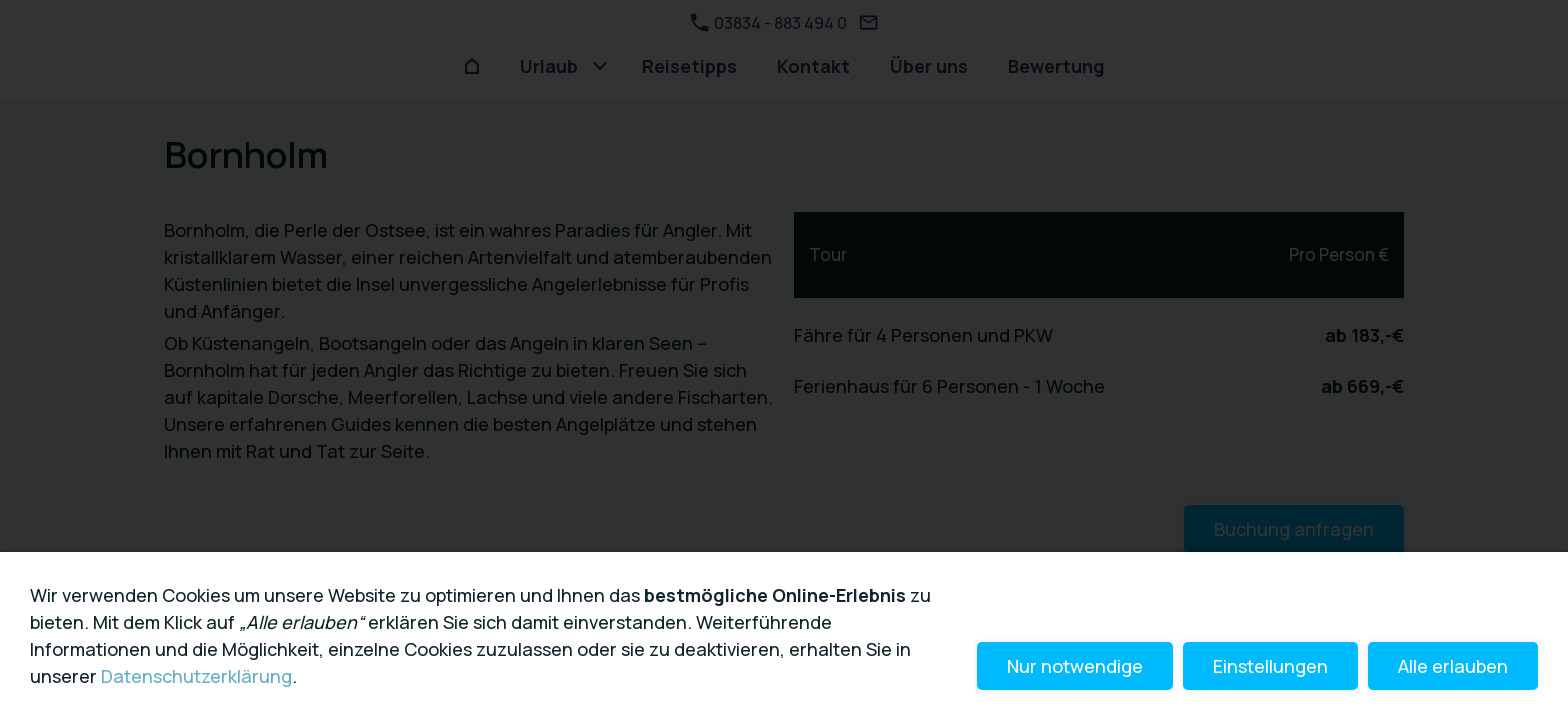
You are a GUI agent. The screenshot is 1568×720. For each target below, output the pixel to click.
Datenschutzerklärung (196, 676)
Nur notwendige (1075, 666)
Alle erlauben (1453, 666)
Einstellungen (1270, 666)
